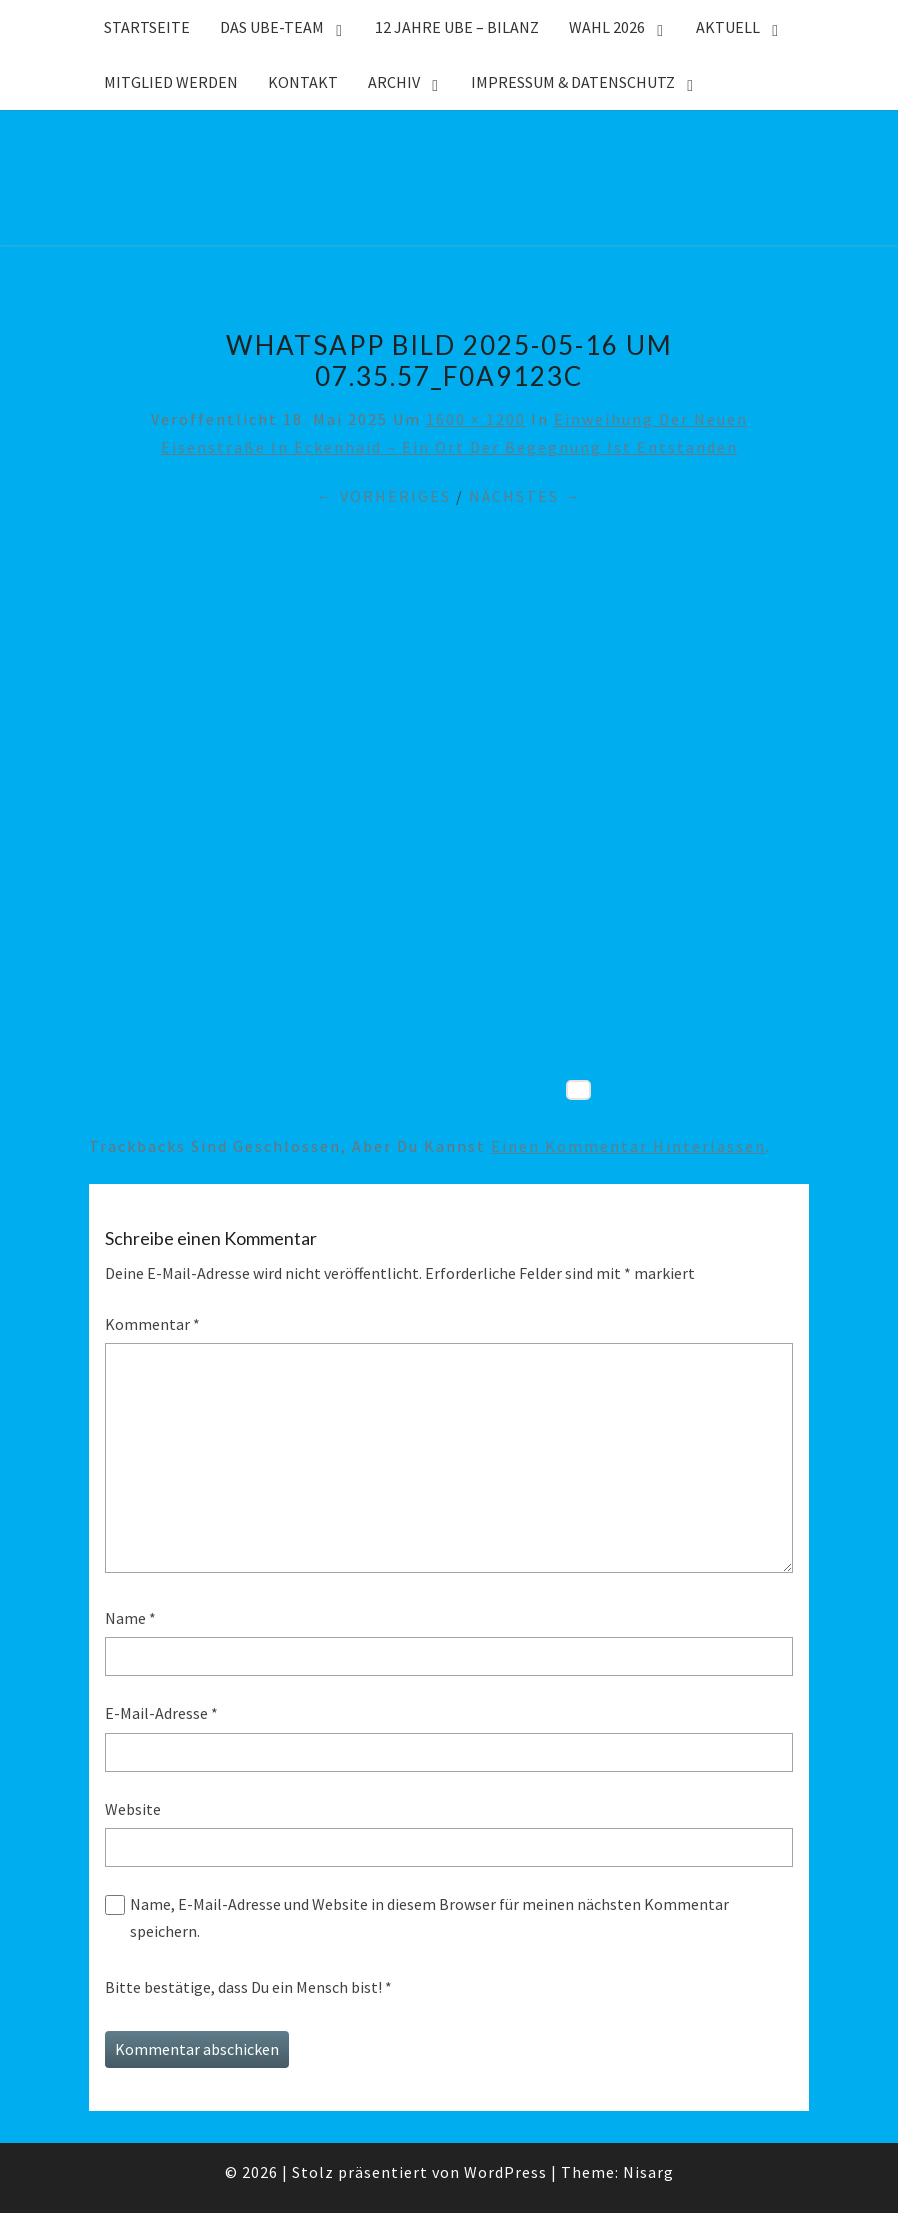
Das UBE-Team (272, 27)
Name (130, 1618)
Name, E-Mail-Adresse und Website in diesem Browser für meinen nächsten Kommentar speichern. (429, 1917)
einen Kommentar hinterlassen (628, 1146)
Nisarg (648, 2172)
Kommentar (152, 1324)
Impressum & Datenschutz (573, 82)
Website (133, 1809)
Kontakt (303, 82)
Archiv (394, 82)
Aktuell (728, 27)
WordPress (505, 2172)
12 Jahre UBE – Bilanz (457, 27)
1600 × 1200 (476, 419)
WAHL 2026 (607, 27)
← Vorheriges (384, 496)
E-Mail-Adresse (161, 1713)
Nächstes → (525, 496)
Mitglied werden (171, 82)
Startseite (147, 27)
